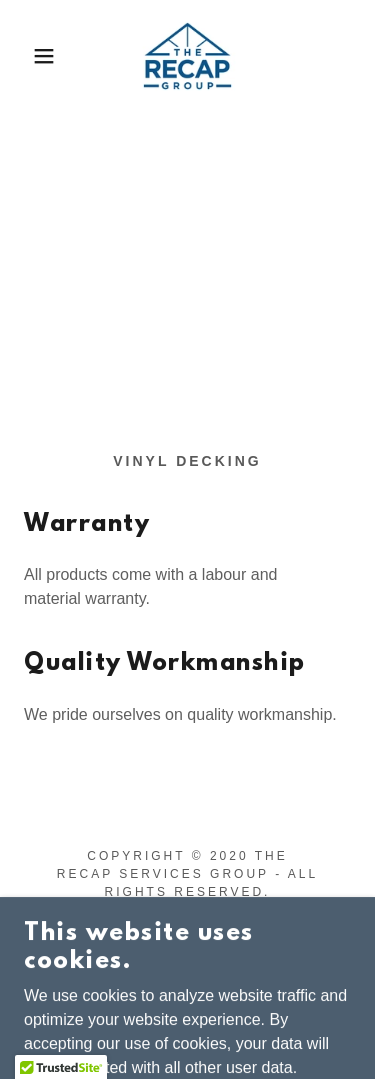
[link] (188, 56)
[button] (29, 56)
